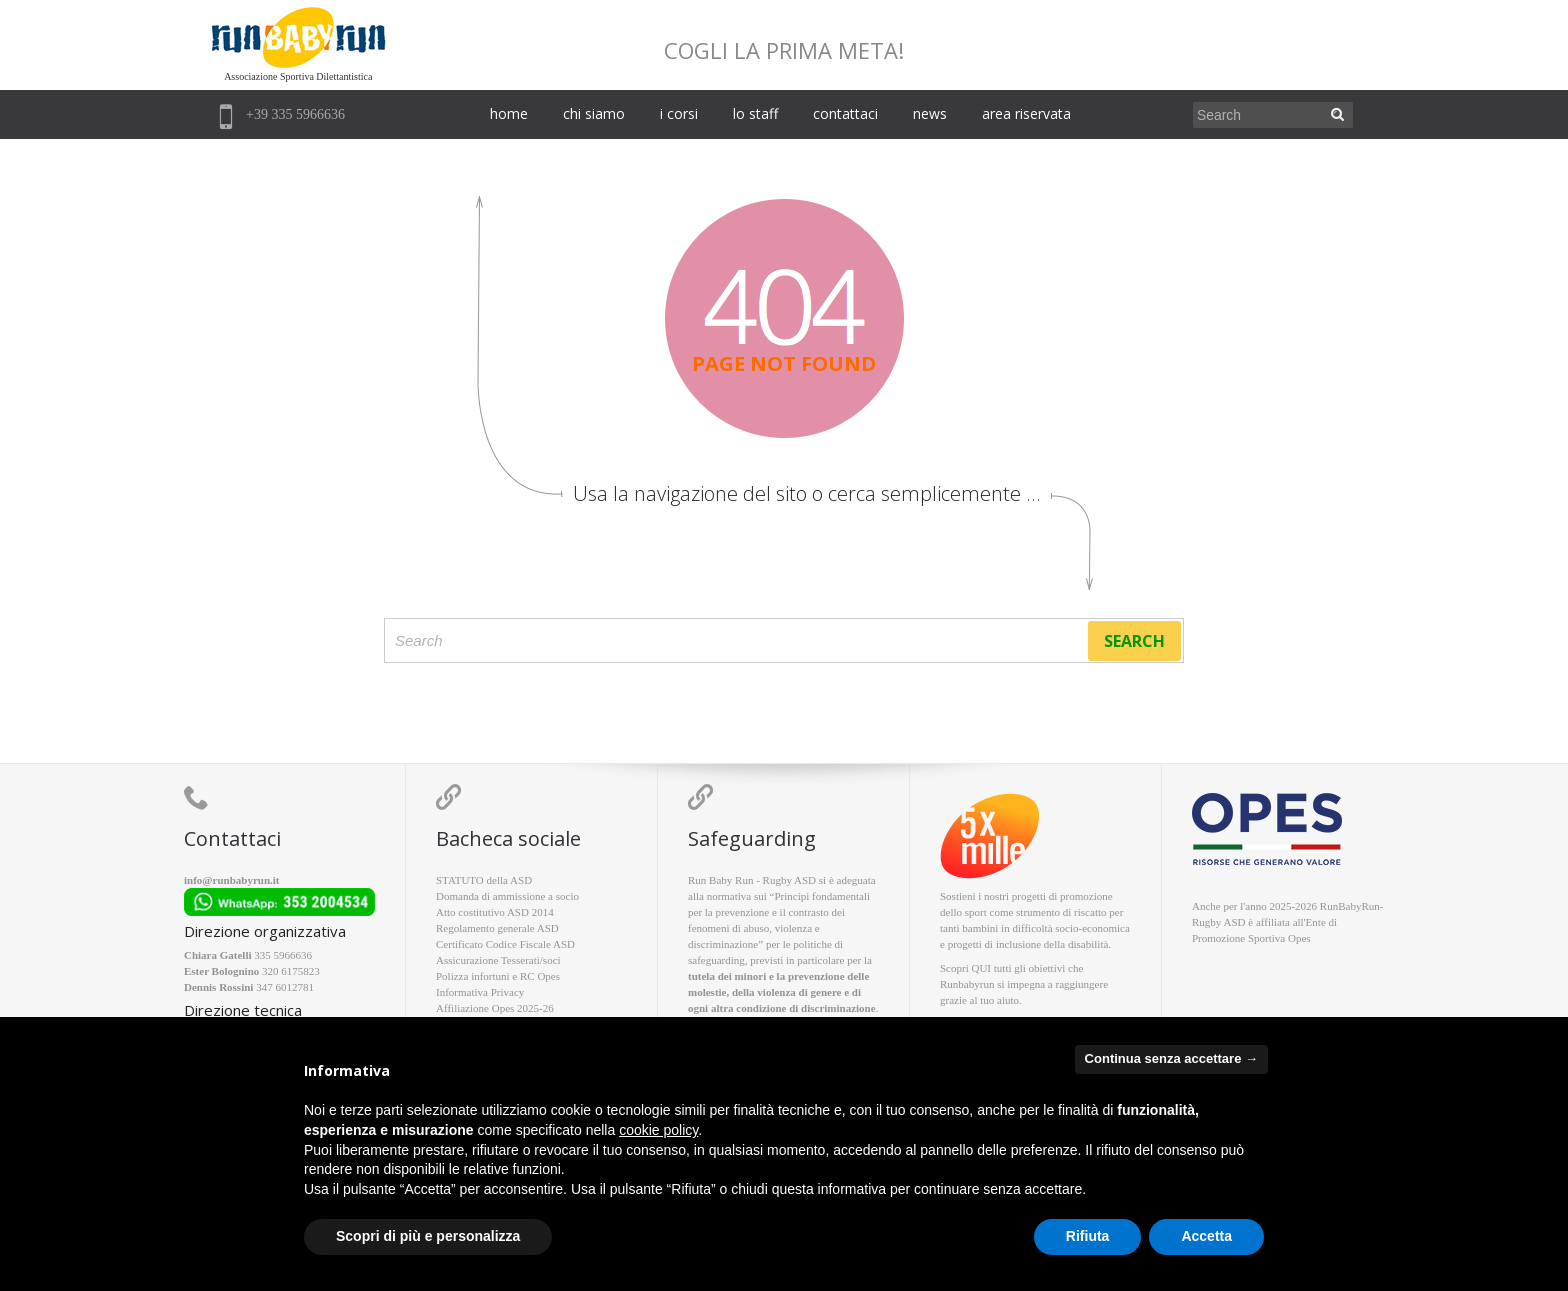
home (509, 113)
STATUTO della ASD (484, 880)
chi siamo (594, 113)
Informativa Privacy (480, 992)
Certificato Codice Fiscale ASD (505, 944)
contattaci (845, 113)
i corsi (679, 113)
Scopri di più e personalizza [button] (428, 1236)
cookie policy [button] (658, 1130)
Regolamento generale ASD (497, 928)
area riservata (1026, 113)
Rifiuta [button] (1088, 1236)
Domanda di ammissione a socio (507, 896)
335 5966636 (283, 955)
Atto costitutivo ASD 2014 (495, 912)
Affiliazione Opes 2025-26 (495, 1008)
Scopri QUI (965, 968)
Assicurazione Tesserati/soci (498, 960)
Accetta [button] (1206, 1236)
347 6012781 (285, 987)
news (930, 113)
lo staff (755, 113)
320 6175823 (291, 971)
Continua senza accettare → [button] (1171, 1058)
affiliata (1273, 922)
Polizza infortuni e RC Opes (498, 976)
